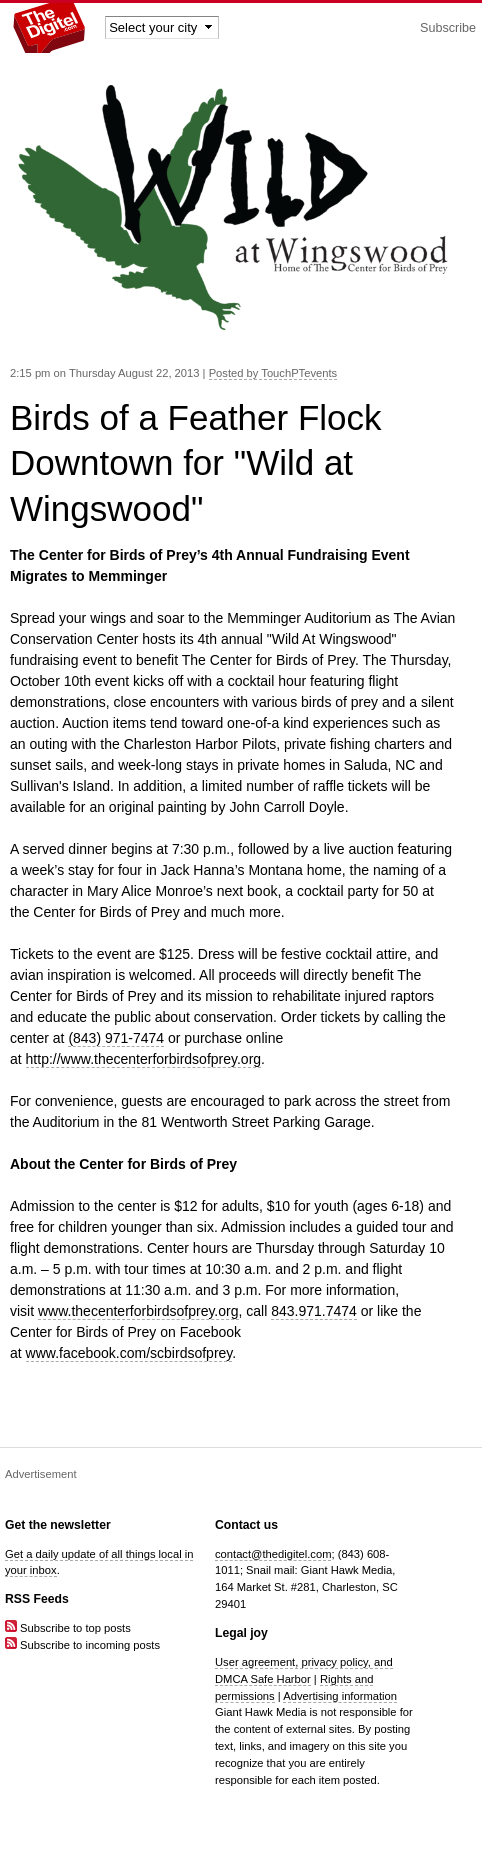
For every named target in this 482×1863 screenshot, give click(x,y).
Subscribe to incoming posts (82, 1645)
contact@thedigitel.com (273, 1554)
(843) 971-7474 (116, 1038)
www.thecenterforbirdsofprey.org (138, 1311)
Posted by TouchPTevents (273, 373)
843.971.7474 (314, 1311)
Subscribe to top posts (68, 1628)
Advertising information (340, 1696)
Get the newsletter (58, 1525)
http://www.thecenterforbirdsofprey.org (144, 1059)
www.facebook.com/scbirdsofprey (129, 1353)
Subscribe (448, 28)
